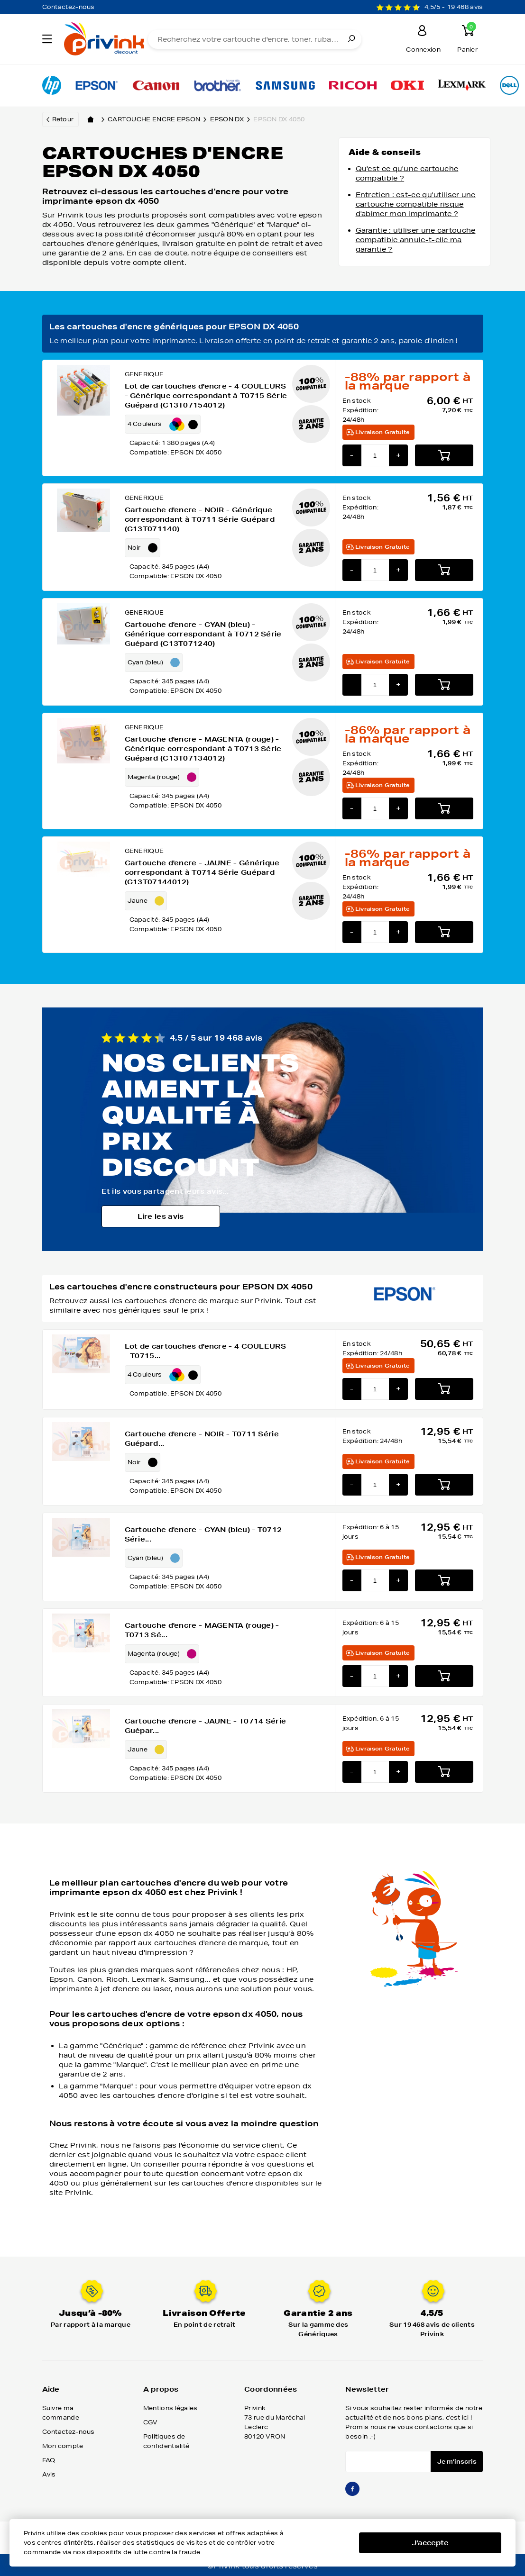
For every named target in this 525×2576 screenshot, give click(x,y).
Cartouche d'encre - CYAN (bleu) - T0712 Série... (203, 1534)
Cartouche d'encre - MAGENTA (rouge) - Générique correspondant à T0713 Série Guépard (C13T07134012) (203, 748)
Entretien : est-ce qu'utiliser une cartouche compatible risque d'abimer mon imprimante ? (416, 204)
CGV (150, 2422)
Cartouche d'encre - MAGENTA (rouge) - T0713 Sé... (202, 1630)
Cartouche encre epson (159, 119)
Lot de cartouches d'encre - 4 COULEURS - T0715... (205, 1351)
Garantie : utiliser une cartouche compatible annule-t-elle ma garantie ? (416, 240)
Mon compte (62, 2446)
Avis (49, 2474)
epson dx (232, 119)
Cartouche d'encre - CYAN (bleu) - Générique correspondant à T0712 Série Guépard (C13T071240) (203, 634)
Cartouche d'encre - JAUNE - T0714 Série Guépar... (205, 1726)
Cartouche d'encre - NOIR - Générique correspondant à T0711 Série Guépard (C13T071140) (200, 519)
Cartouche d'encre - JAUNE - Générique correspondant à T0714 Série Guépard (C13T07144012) (202, 872)
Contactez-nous (68, 7)
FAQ (48, 2460)
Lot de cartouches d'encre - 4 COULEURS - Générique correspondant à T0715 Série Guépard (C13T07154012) (206, 395)
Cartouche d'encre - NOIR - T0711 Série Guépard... (202, 1439)
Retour (63, 119)
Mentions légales (170, 2408)
